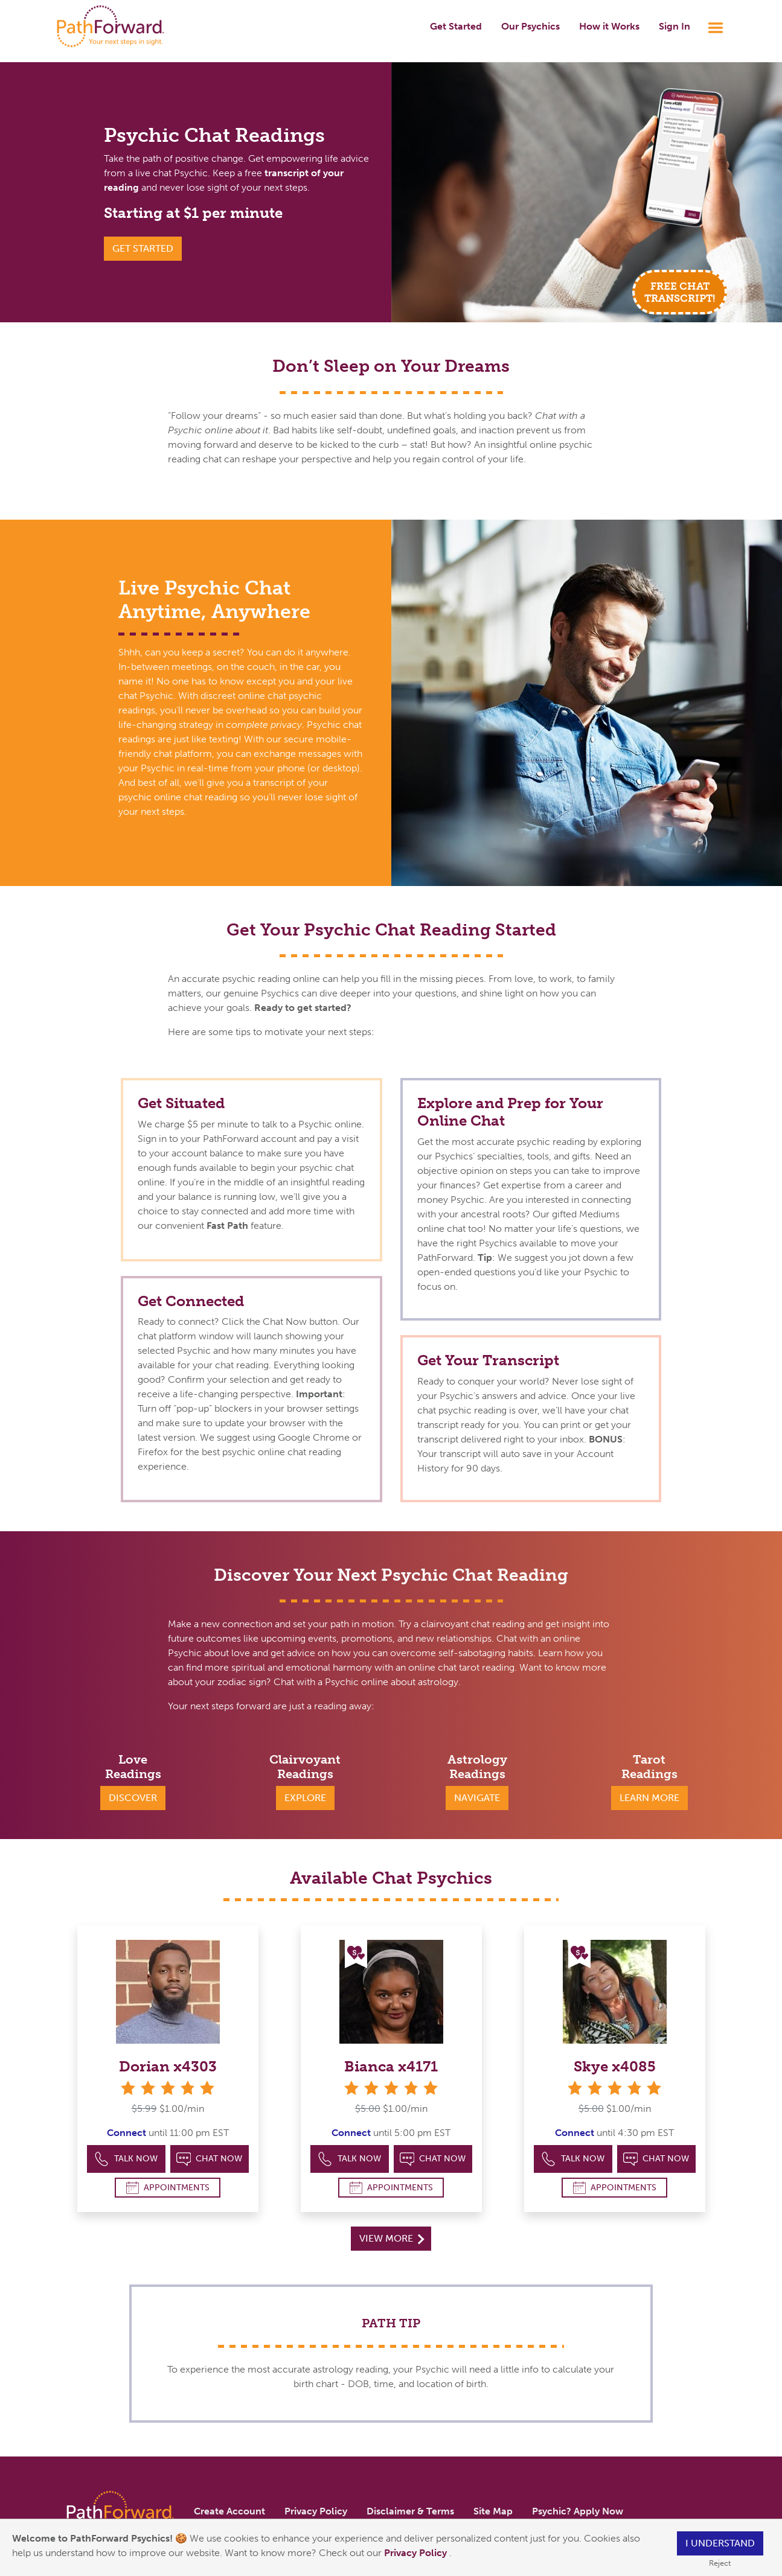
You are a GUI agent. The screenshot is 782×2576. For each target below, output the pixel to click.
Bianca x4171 (391, 2066)
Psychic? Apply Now (577, 2511)
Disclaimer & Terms (410, 2511)
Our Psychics (530, 26)
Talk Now (126, 2159)
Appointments (168, 2187)
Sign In (674, 26)
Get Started (456, 26)
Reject (720, 2563)
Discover (133, 1797)
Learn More (649, 1797)
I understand (720, 2543)
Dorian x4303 (168, 2066)
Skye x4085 (615, 2066)
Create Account (229, 2511)
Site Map (493, 2511)
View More (391, 2238)
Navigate (477, 1797)
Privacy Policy (416, 2552)
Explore (305, 1797)
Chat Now (209, 2159)
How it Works (609, 26)
